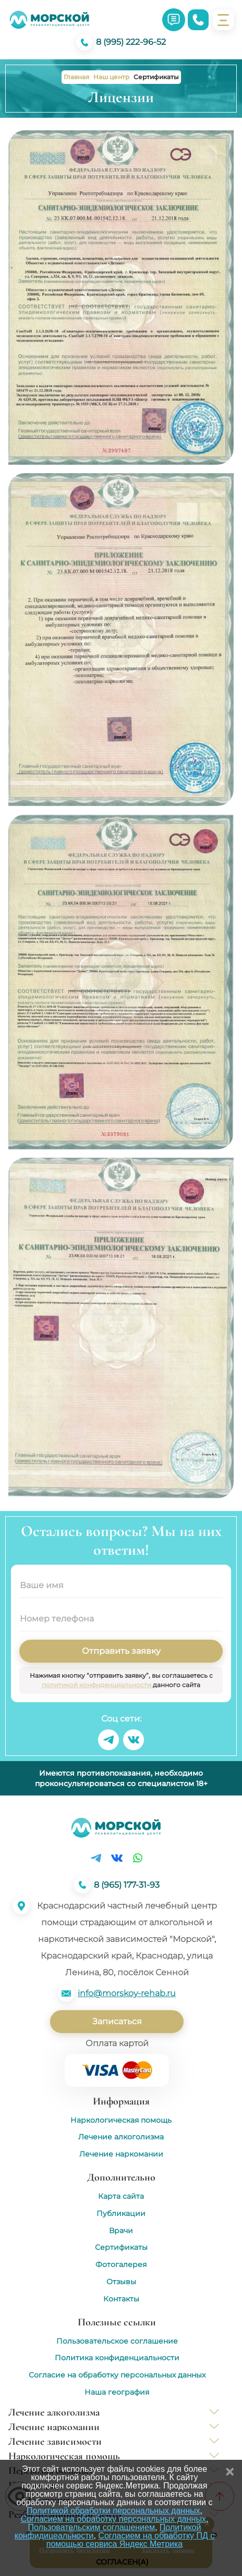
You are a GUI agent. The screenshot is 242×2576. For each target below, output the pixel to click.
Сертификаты (121, 2247)
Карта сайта (121, 2196)
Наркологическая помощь (121, 2120)
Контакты (121, 2299)
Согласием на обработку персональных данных (113, 2519)
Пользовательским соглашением (91, 2527)
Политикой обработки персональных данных (113, 2510)
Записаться (117, 2021)
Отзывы (121, 2281)
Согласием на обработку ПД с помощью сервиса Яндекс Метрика (130, 2539)
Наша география (116, 2392)
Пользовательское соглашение (117, 2341)
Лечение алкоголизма (121, 2137)
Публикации (121, 2213)
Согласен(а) (122, 2562)
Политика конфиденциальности (117, 2358)
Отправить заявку (121, 1651)
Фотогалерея (121, 2264)
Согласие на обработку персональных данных (117, 2375)
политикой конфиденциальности (97, 1685)
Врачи (121, 2230)
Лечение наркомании (121, 2154)
